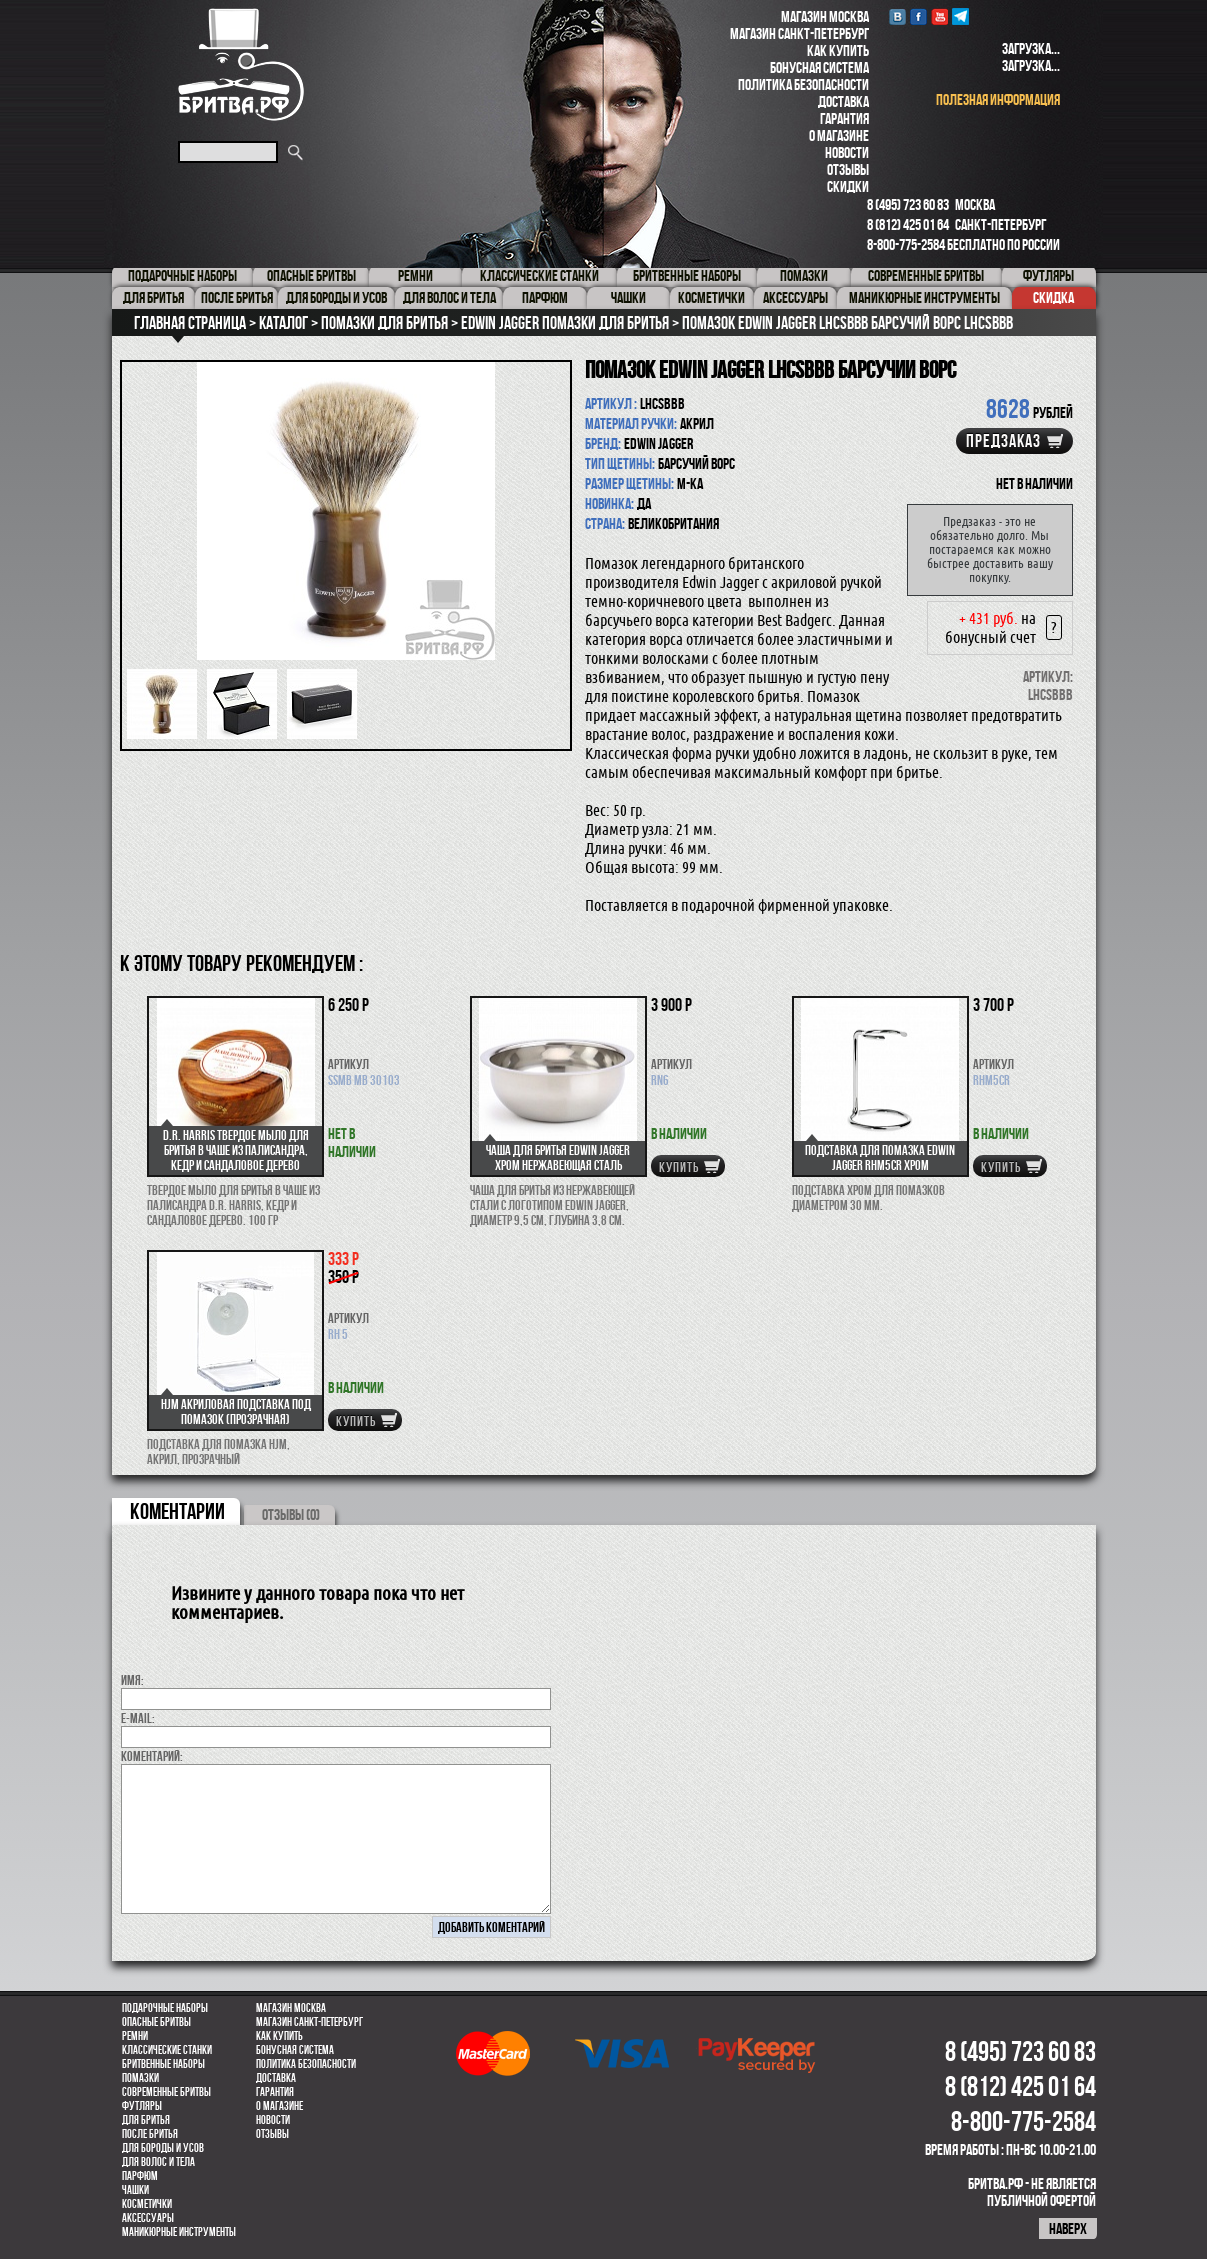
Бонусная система (819, 67)
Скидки (848, 186)
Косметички (147, 2204)
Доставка (843, 101)
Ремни (135, 2036)
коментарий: (152, 1756)
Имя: (132, 1680)
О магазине (839, 135)
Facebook (918, 16)
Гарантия (844, 118)
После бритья (150, 2134)
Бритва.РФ (241, 64)
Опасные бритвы (156, 2022)
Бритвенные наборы (163, 2064)
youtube (939, 16)
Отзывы (848, 169)
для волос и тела (158, 2162)
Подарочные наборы (165, 2008)
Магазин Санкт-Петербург (799, 33)
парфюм (140, 2176)
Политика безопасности (803, 84)
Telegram (960, 16)
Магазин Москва (825, 16)
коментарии (177, 1511)
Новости (847, 152)
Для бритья (146, 2120)
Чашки (135, 2190)
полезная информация (998, 99)
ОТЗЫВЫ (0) (291, 1514)
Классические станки (167, 2050)
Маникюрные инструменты (179, 2232)
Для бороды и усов (163, 2148)
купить (679, 1167)
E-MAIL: (138, 1718)
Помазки (140, 2078)
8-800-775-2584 (906, 244)
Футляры (142, 2106)
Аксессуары (148, 2218)
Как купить (838, 50)
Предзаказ (1003, 441)
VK (897, 16)
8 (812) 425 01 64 (908, 224)
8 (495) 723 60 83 (908, 204)
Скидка (1053, 297)
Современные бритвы (166, 2092)
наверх (1068, 2228)
